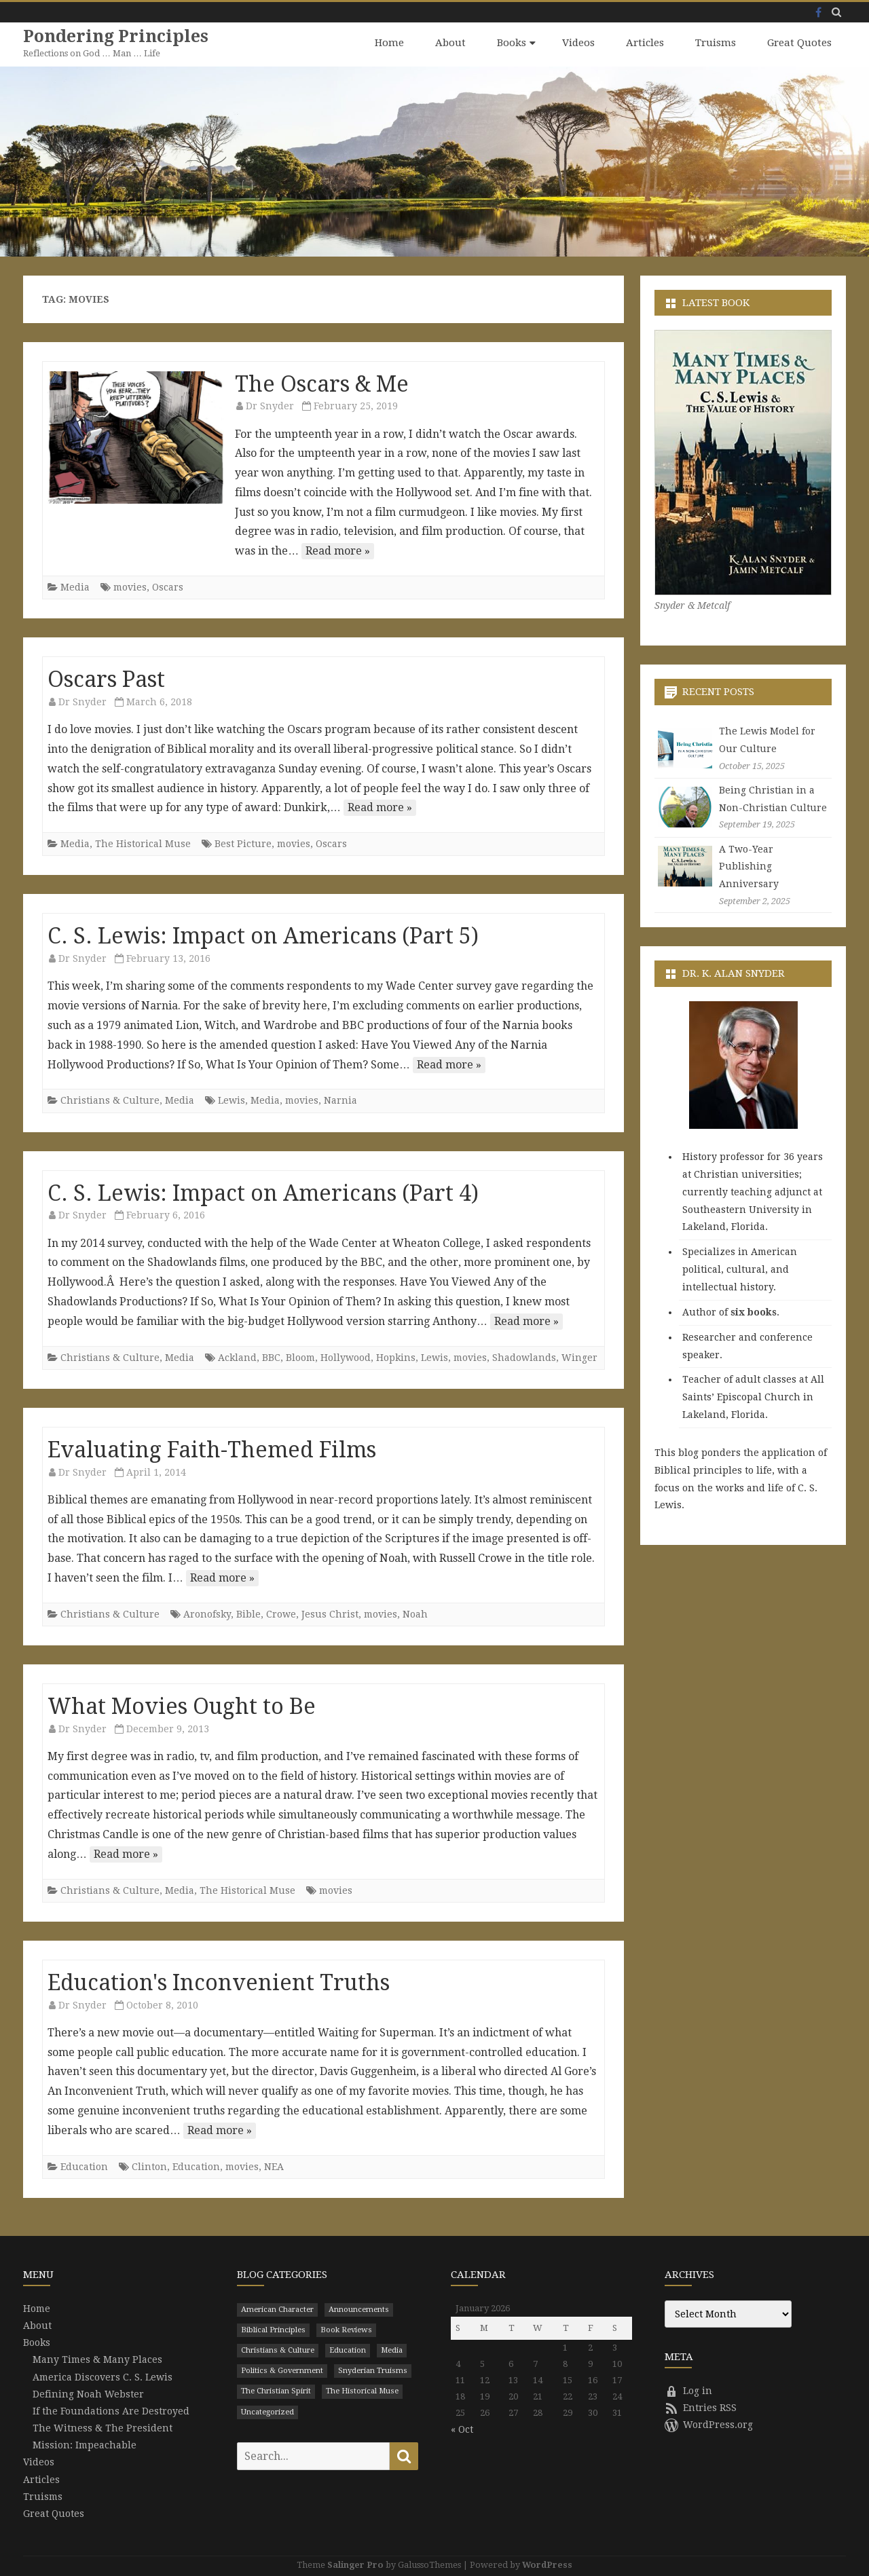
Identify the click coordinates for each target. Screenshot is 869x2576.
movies (130, 586)
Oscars (167, 586)
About (450, 43)
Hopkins (395, 1356)
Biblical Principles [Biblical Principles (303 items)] (273, 2329)
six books (754, 1311)
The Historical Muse (143, 843)
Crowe (281, 1613)
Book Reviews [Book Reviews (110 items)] (346, 2329)
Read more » (338, 550)
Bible (248, 1613)
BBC (271, 1356)
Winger (579, 1356)
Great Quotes (799, 43)
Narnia (340, 1100)
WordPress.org (709, 2424)
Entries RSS (701, 2407)
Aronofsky (207, 1613)
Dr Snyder (270, 405)
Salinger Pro (355, 2564)
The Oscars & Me (322, 383)
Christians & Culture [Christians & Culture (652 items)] (277, 2349)
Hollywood (345, 1356)
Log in (688, 2390)
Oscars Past (106, 679)
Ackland (237, 1356)
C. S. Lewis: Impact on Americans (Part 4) (263, 1193)
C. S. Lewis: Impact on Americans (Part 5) (263, 936)
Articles (645, 43)
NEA (274, 2166)
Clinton (149, 2166)
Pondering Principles (116, 36)
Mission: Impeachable (84, 2444)
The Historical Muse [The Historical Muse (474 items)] (362, 2391)
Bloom (300, 1356)
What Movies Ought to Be (182, 1706)
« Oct (462, 2428)
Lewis (231, 1100)
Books (511, 43)
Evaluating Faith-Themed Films (212, 1449)
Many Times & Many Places (97, 2359)
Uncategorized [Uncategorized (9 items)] (267, 2411)
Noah (415, 1613)
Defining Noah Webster (88, 2393)
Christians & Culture (110, 1100)
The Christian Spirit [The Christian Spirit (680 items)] (276, 2391)
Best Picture (243, 843)
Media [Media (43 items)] (392, 2349)
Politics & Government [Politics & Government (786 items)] (282, 2370)
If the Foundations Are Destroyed (111, 2410)
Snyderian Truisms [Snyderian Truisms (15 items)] (372, 2370)
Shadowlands (524, 1356)
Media (75, 586)
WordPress (547, 2564)
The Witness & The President (102, 2427)
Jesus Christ (329, 1613)
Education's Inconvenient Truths (219, 1982)
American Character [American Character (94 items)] (277, 2308)
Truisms (715, 43)
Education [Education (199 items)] (347, 2349)
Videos (578, 43)
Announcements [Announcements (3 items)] (359, 2308)
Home (389, 43)
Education (84, 2166)
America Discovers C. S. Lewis (102, 2376)
